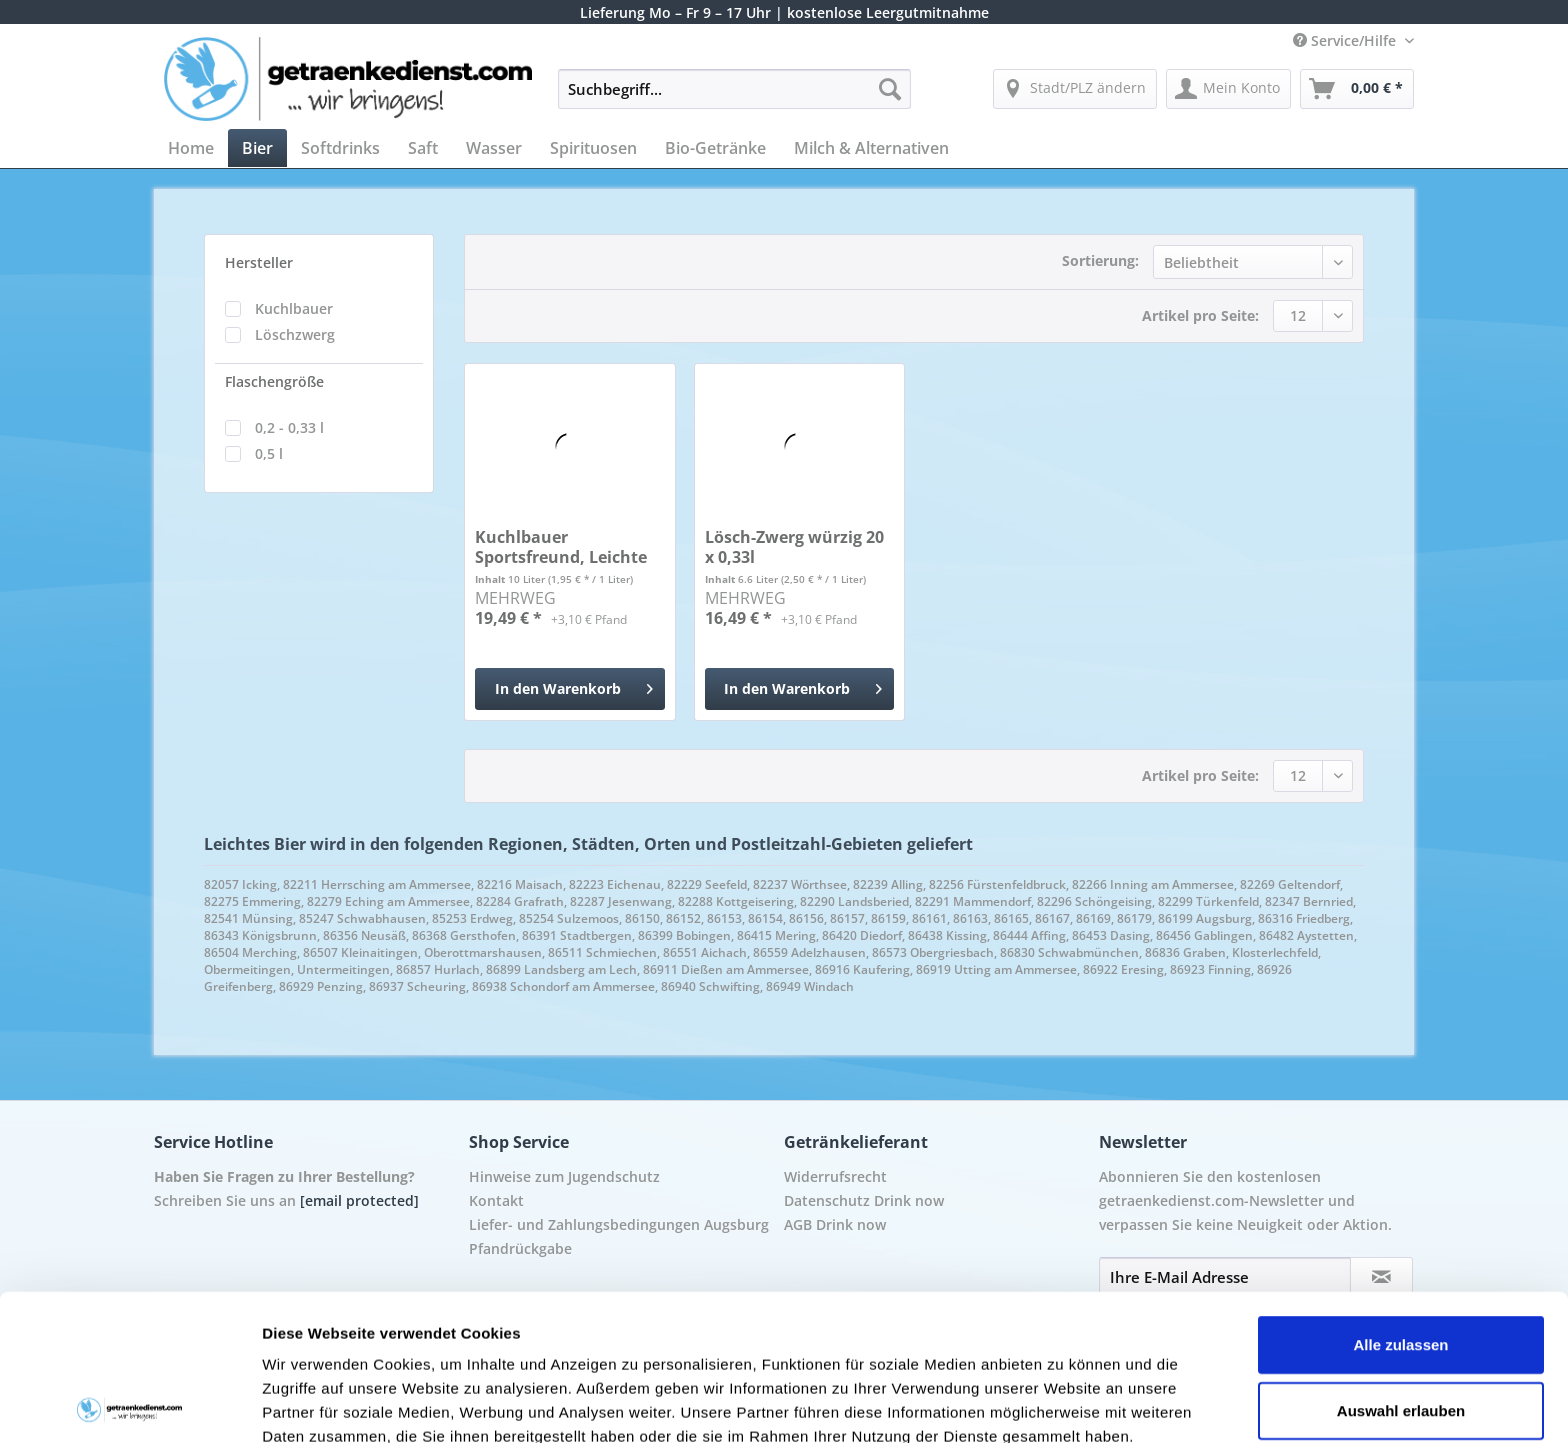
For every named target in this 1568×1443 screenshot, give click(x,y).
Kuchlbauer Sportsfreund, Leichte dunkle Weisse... (561, 547)
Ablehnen (1401, 1329)
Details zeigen (1063, 1403)
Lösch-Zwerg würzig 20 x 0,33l (794, 547)
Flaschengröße (274, 381)
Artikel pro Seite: (1200, 315)
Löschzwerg (295, 334)
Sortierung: (1100, 260)
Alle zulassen (1400, 1198)
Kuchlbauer (294, 308)
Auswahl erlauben (1401, 1264)
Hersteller (259, 262)
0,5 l (269, 453)
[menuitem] (734, 98)
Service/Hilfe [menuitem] (1346, 40)
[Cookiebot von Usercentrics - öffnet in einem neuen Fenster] (129, 1404)
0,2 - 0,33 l (289, 427)
